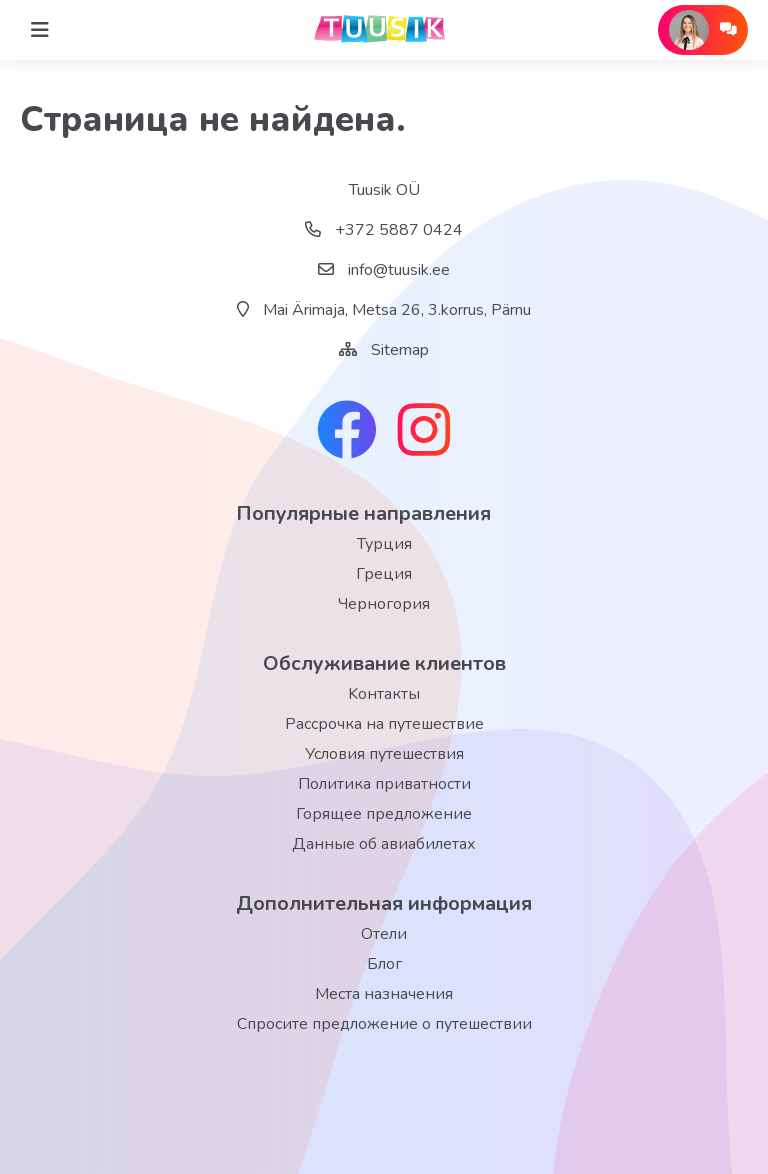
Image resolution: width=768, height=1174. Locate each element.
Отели (384, 934)
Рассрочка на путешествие (384, 724)
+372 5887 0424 (384, 230)
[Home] (40, 30)
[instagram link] (424, 432)
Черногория (384, 604)
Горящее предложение (384, 814)
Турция (384, 544)
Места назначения (384, 994)
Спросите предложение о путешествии (384, 1024)
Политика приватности (384, 784)
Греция (384, 574)
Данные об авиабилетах (384, 844)
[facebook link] (347, 432)
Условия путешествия (384, 754)
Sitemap (400, 350)
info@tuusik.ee (384, 270)
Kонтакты (384, 694)
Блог (384, 964)
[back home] (384, 30)
